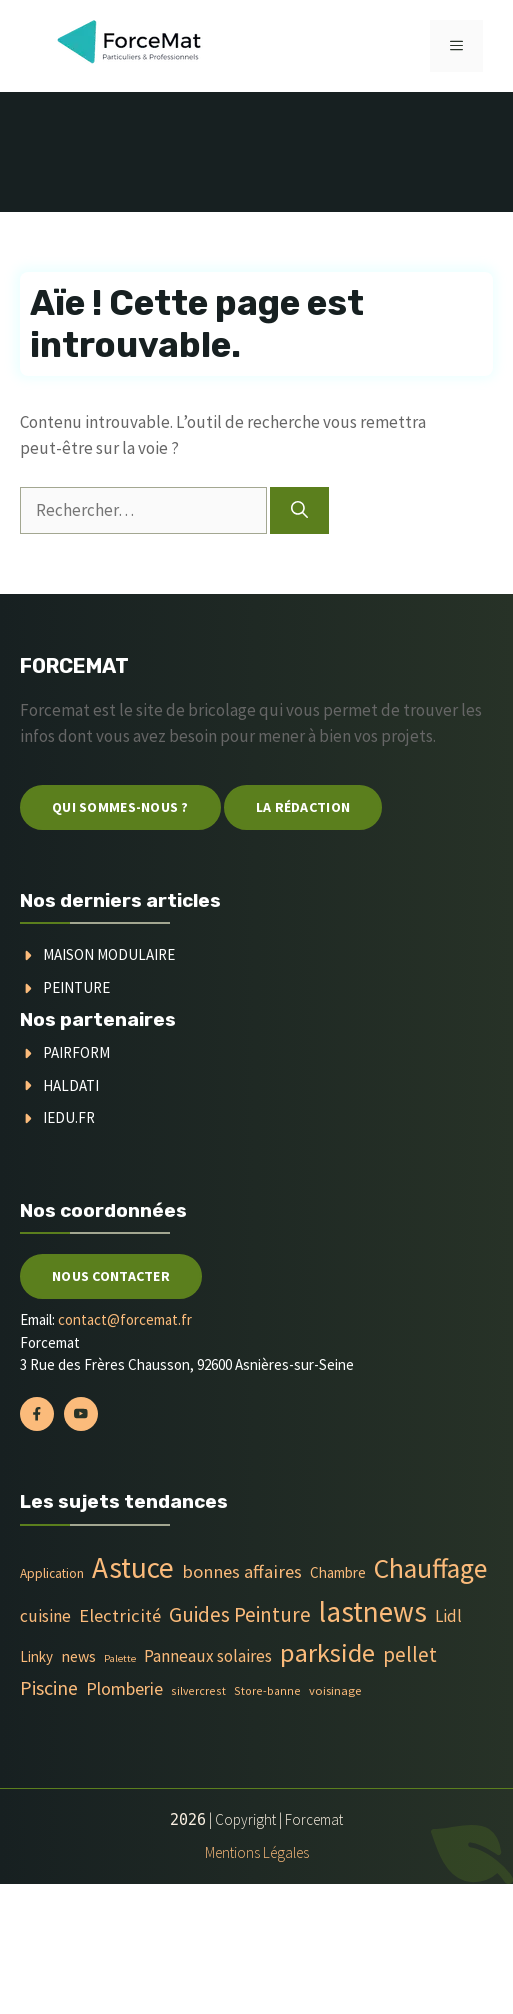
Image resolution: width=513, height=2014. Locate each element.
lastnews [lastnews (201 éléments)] (373, 1611)
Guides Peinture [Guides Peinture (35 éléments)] (240, 1614)
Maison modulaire (109, 954)
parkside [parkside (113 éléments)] (327, 1652)
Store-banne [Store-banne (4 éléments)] (267, 1690)
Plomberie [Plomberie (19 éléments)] (124, 1688)
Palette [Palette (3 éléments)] (120, 1658)
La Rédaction (303, 807)
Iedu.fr (69, 1117)
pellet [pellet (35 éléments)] (410, 1654)
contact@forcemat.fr (125, 1319)
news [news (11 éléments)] (78, 1656)
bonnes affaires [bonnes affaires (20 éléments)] (242, 1571)
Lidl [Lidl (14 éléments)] (448, 1616)
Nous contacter (111, 1276)
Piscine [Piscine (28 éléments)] (49, 1687)
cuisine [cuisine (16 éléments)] (45, 1616)
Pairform (76, 1052)
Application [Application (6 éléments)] (52, 1573)
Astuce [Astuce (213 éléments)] (133, 1567)
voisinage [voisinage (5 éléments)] (335, 1690)
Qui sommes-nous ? (120, 807)
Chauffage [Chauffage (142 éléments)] (430, 1568)
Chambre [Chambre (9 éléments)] (338, 1572)
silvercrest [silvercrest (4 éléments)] (198, 1690)
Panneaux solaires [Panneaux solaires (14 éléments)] (208, 1656)
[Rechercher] (299, 511)
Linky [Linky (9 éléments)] (36, 1656)
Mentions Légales (257, 1852)
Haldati (71, 1085)
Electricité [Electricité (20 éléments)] (120, 1615)
